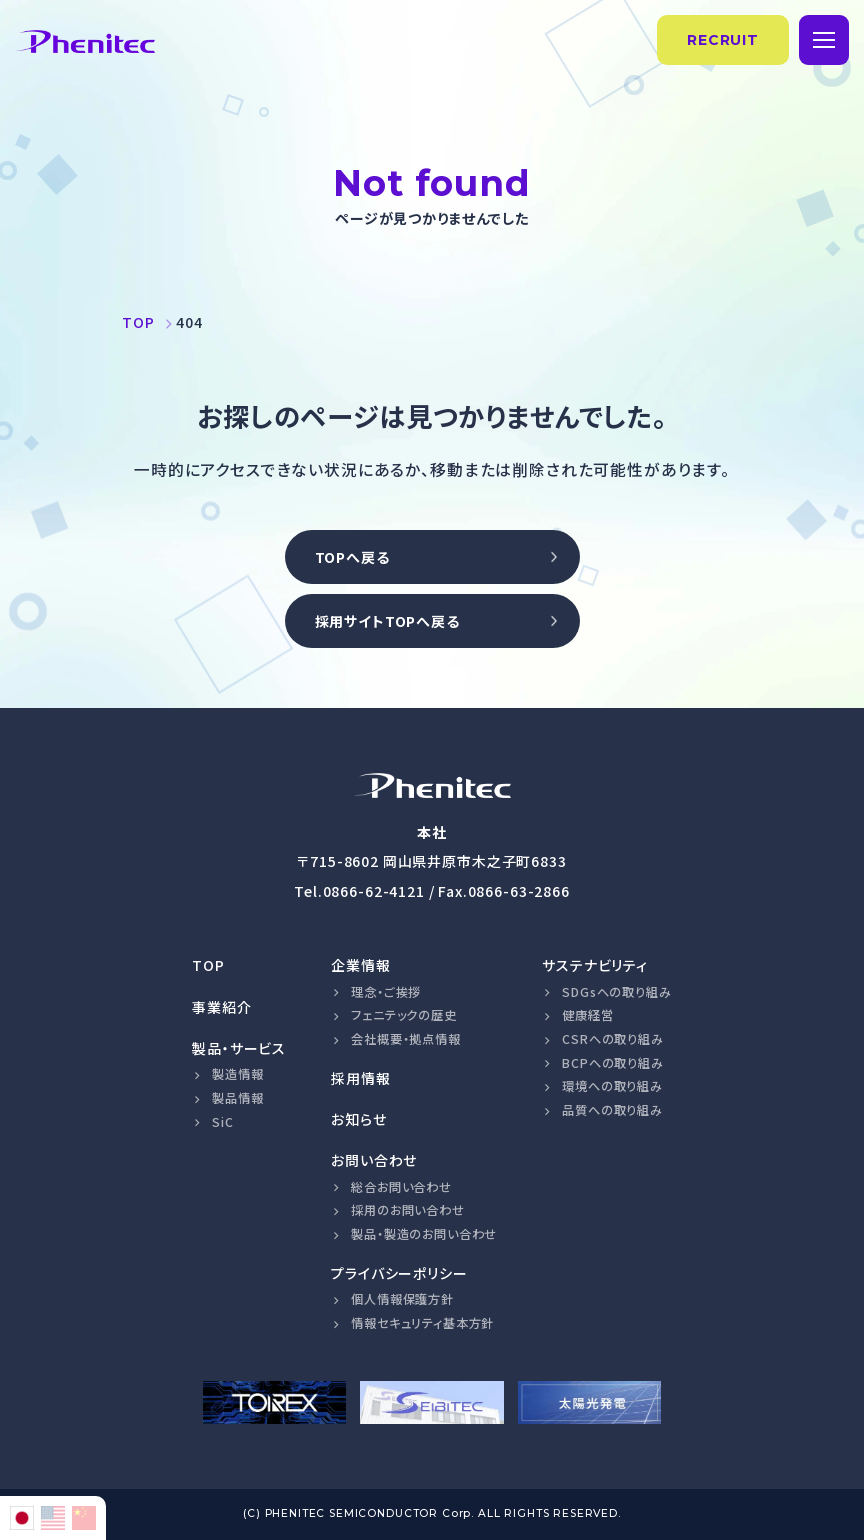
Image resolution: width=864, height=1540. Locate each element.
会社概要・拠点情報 (406, 1039)
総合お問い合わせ (401, 1187)
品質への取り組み (612, 1110)
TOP (208, 965)
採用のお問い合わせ (408, 1210)
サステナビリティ (595, 965)
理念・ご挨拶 (386, 992)
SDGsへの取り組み (616, 992)
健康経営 (587, 1015)
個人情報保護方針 (402, 1299)
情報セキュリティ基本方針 (422, 1323)
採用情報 (360, 1078)
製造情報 (237, 1074)
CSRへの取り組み (613, 1039)
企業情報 (360, 965)
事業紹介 (221, 1007)
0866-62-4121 (374, 891)
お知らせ (358, 1119)
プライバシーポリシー (399, 1273)
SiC (223, 1122)
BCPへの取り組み (613, 1063)
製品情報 (237, 1098)
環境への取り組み (612, 1086)
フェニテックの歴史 (404, 1015)
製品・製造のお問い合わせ (424, 1234)
